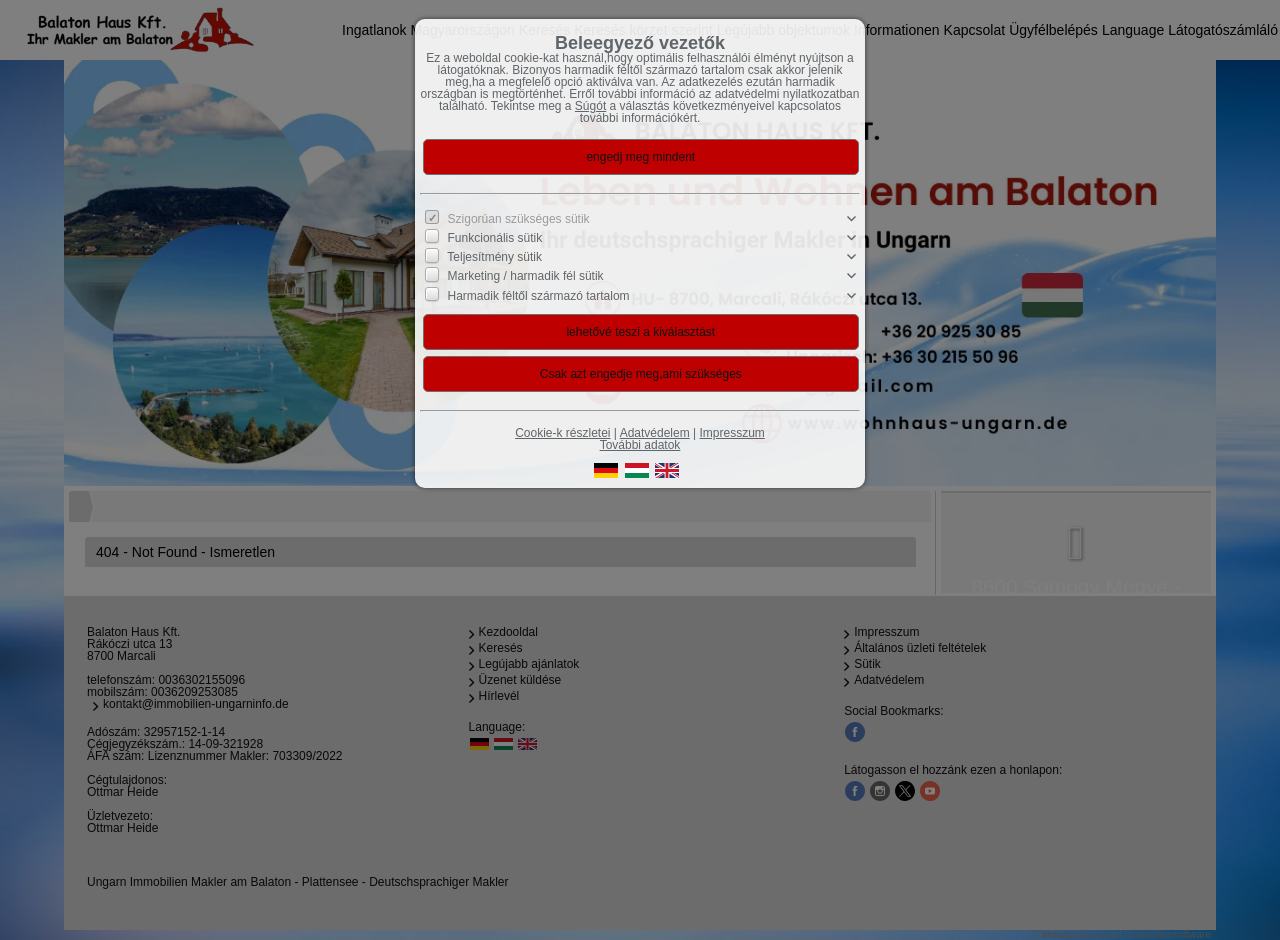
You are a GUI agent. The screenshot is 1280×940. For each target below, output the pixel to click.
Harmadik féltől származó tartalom (539, 295)
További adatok (640, 445)
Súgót (590, 106)
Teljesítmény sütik (494, 257)
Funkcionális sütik (495, 238)
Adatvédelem (655, 433)
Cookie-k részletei (562, 433)
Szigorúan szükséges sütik (519, 219)
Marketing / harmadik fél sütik (526, 276)
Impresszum (732, 433)
